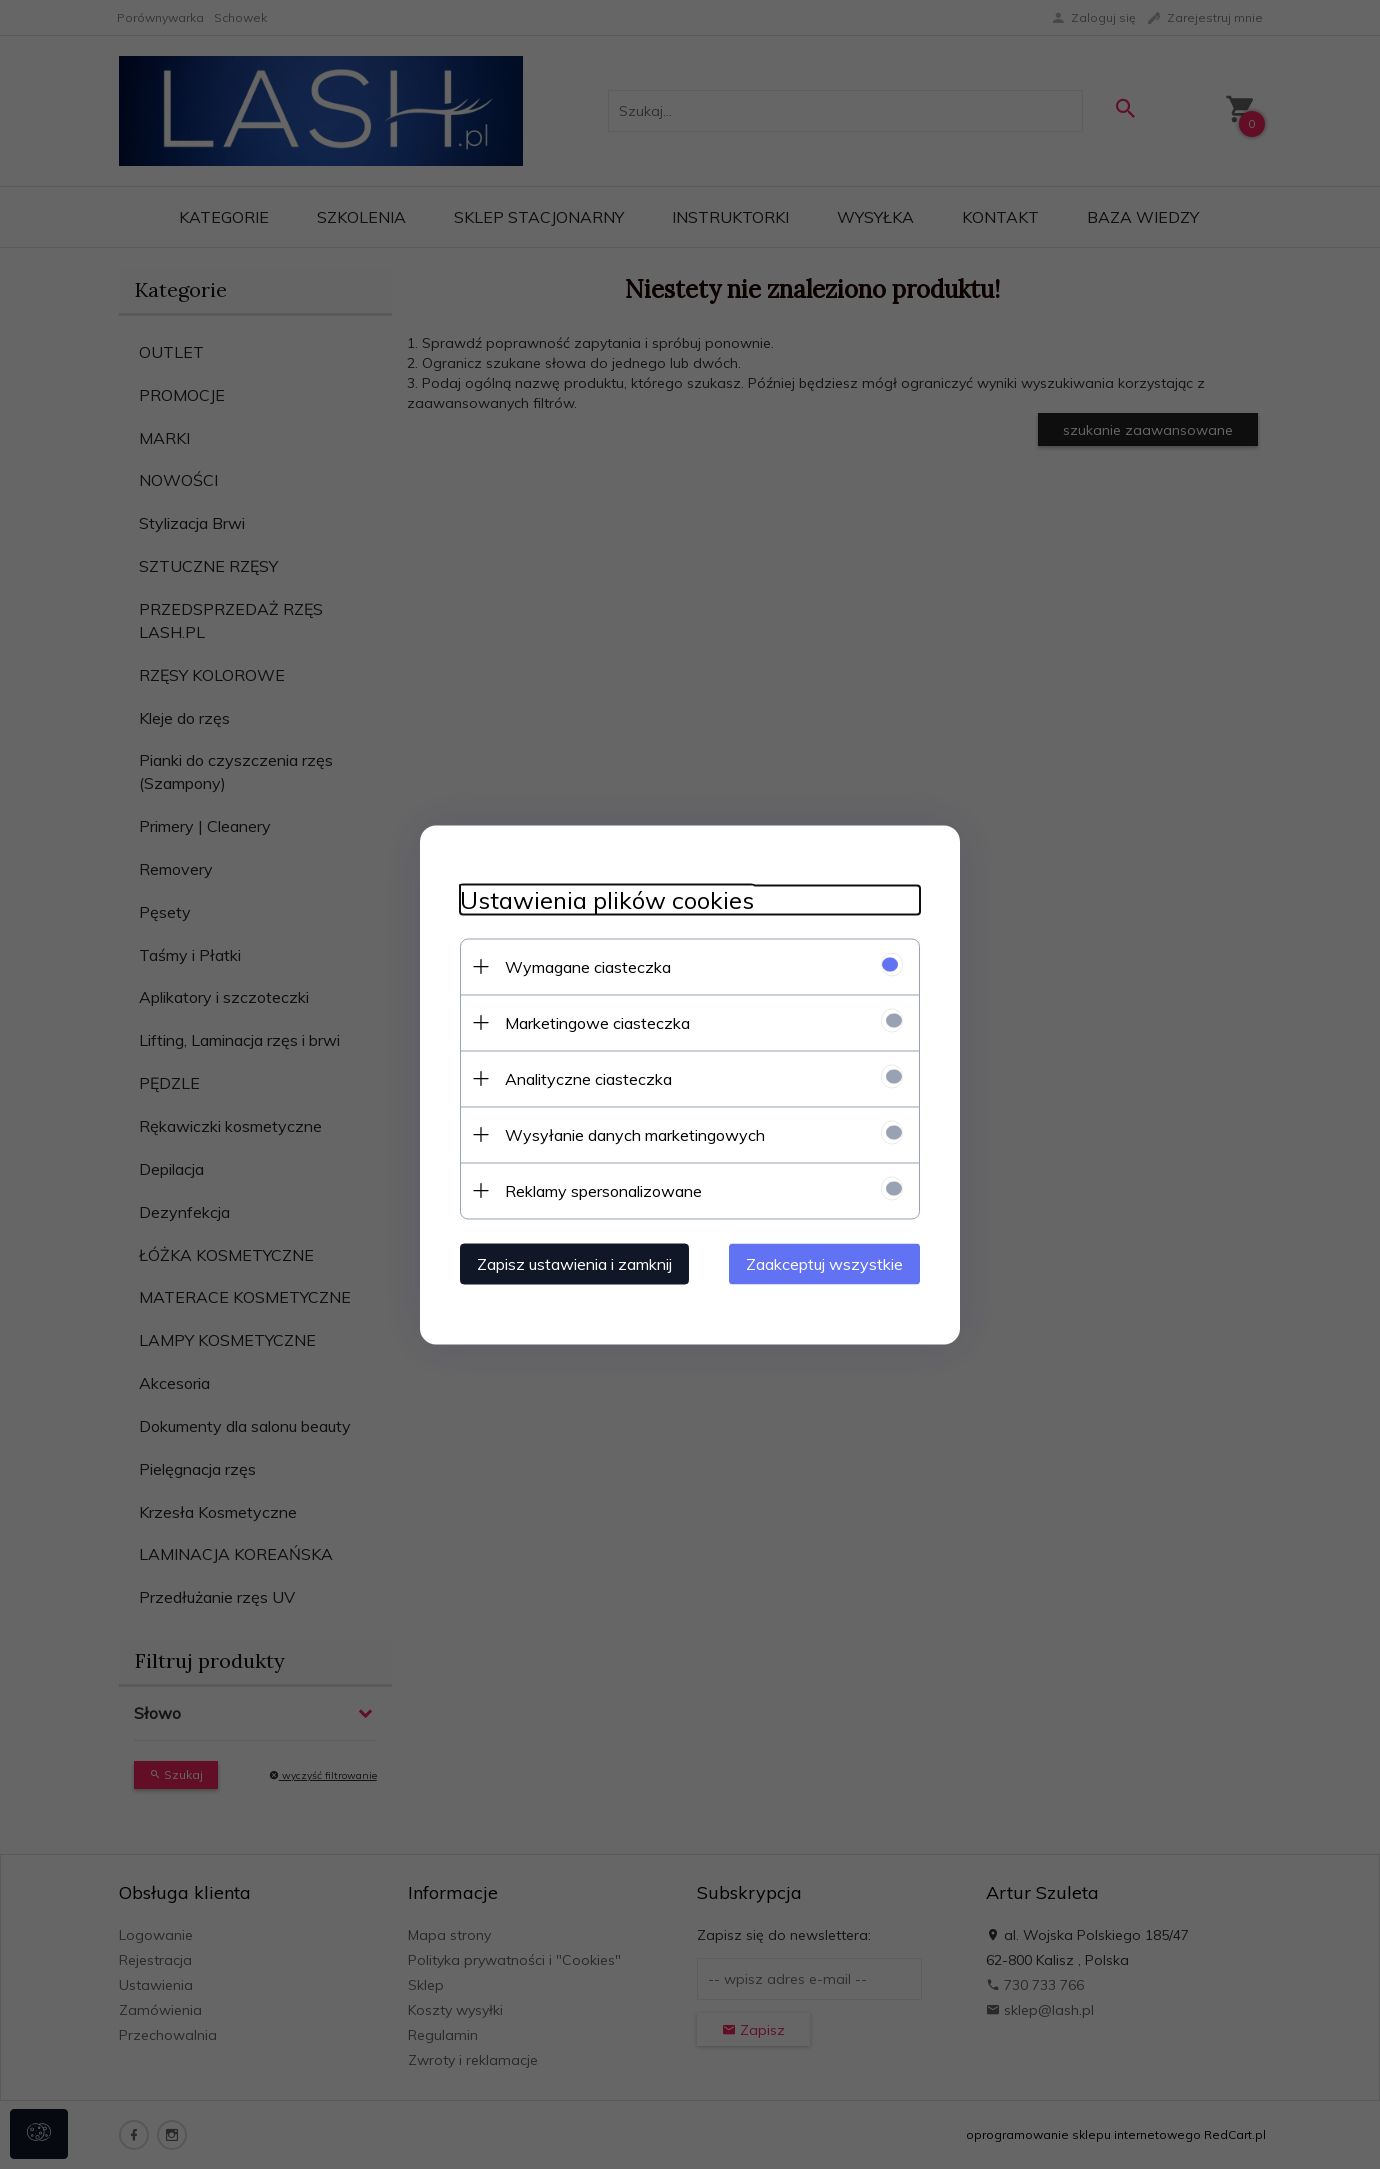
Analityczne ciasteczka (588, 1078)
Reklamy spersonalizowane (603, 1190)
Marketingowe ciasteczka (597, 1022)
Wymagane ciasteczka (588, 966)
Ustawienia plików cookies (607, 899)
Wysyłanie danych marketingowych (635, 1134)
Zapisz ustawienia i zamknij (574, 1263)
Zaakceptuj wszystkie (824, 1263)
